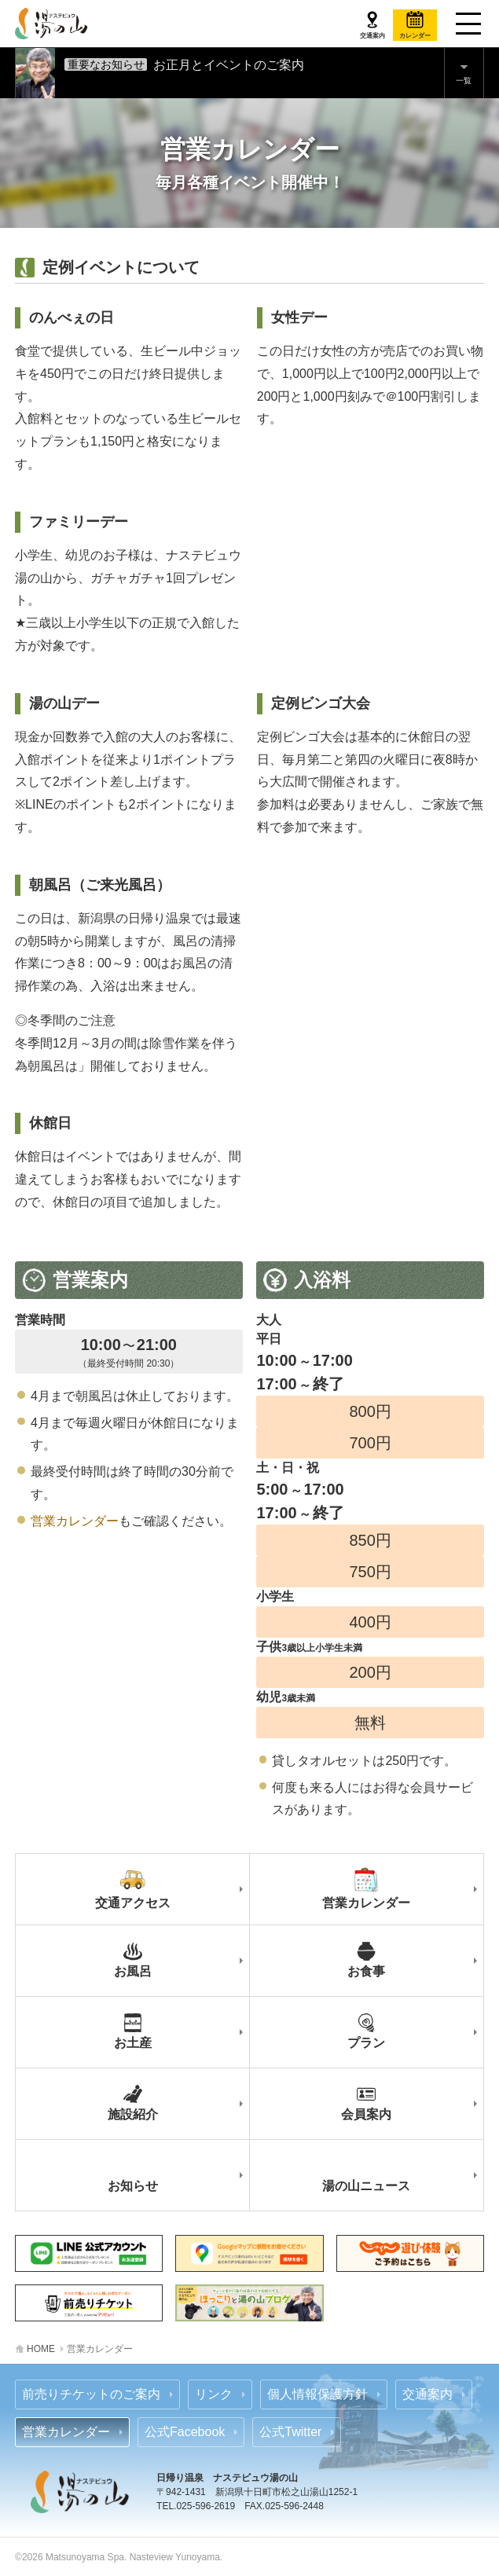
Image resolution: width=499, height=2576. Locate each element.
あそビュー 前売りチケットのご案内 (89, 2302)
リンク (214, 2394)
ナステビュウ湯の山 (52, 23)
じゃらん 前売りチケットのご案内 (410, 2253)
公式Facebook (185, 2431)
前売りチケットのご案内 (91, 2394)
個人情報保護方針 (317, 2394)
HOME (41, 2348)
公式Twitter (290, 2431)
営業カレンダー (75, 1521)
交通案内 (427, 2394)
